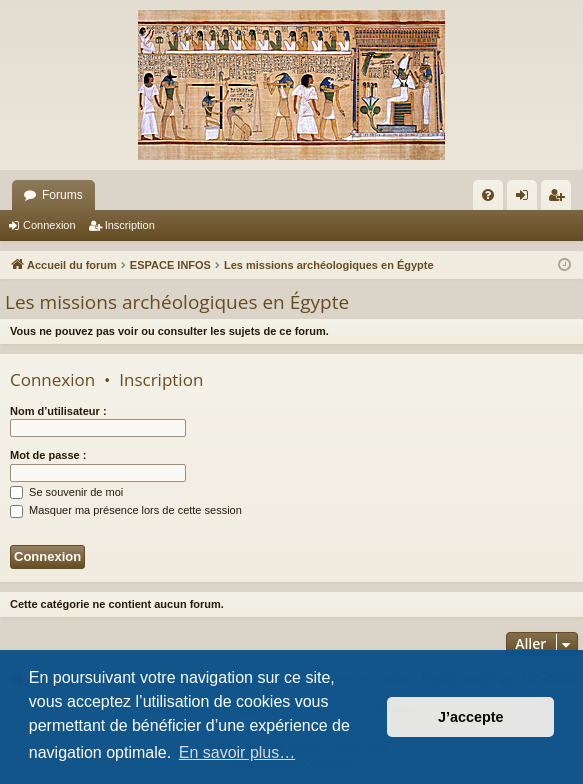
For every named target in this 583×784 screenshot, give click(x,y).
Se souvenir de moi (66, 492)
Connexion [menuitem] (526, 199)
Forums (62, 195)
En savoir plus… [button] (237, 752)
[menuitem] (488, 195)
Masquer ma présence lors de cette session (126, 510)
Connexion (49, 225)
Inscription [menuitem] (560, 199)
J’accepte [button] (471, 717)
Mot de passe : (48, 455)
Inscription (130, 225)
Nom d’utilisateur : (58, 411)
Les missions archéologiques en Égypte (177, 302)
